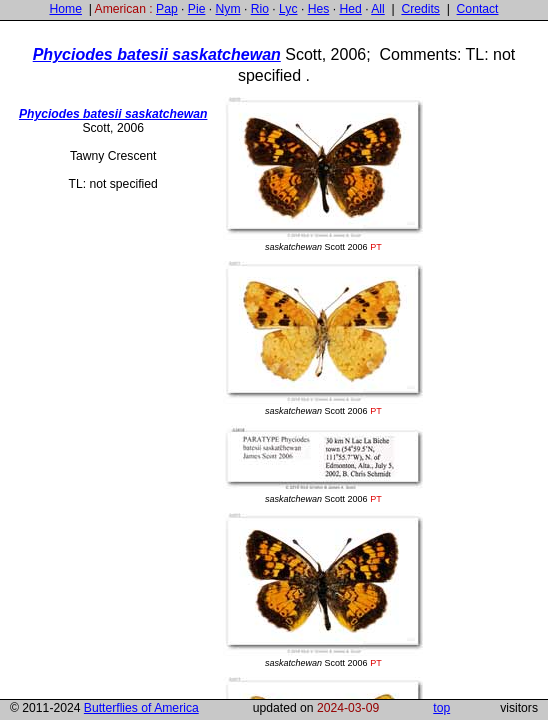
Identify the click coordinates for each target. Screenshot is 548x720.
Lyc (288, 9)
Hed (350, 9)
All (378, 9)
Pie (197, 9)
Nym (228, 9)
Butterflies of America (141, 708)
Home (65, 9)
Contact (478, 9)
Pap (167, 9)
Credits (420, 9)
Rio (260, 9)
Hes (319, 9)
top (441, 708)
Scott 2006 (323, 174)
